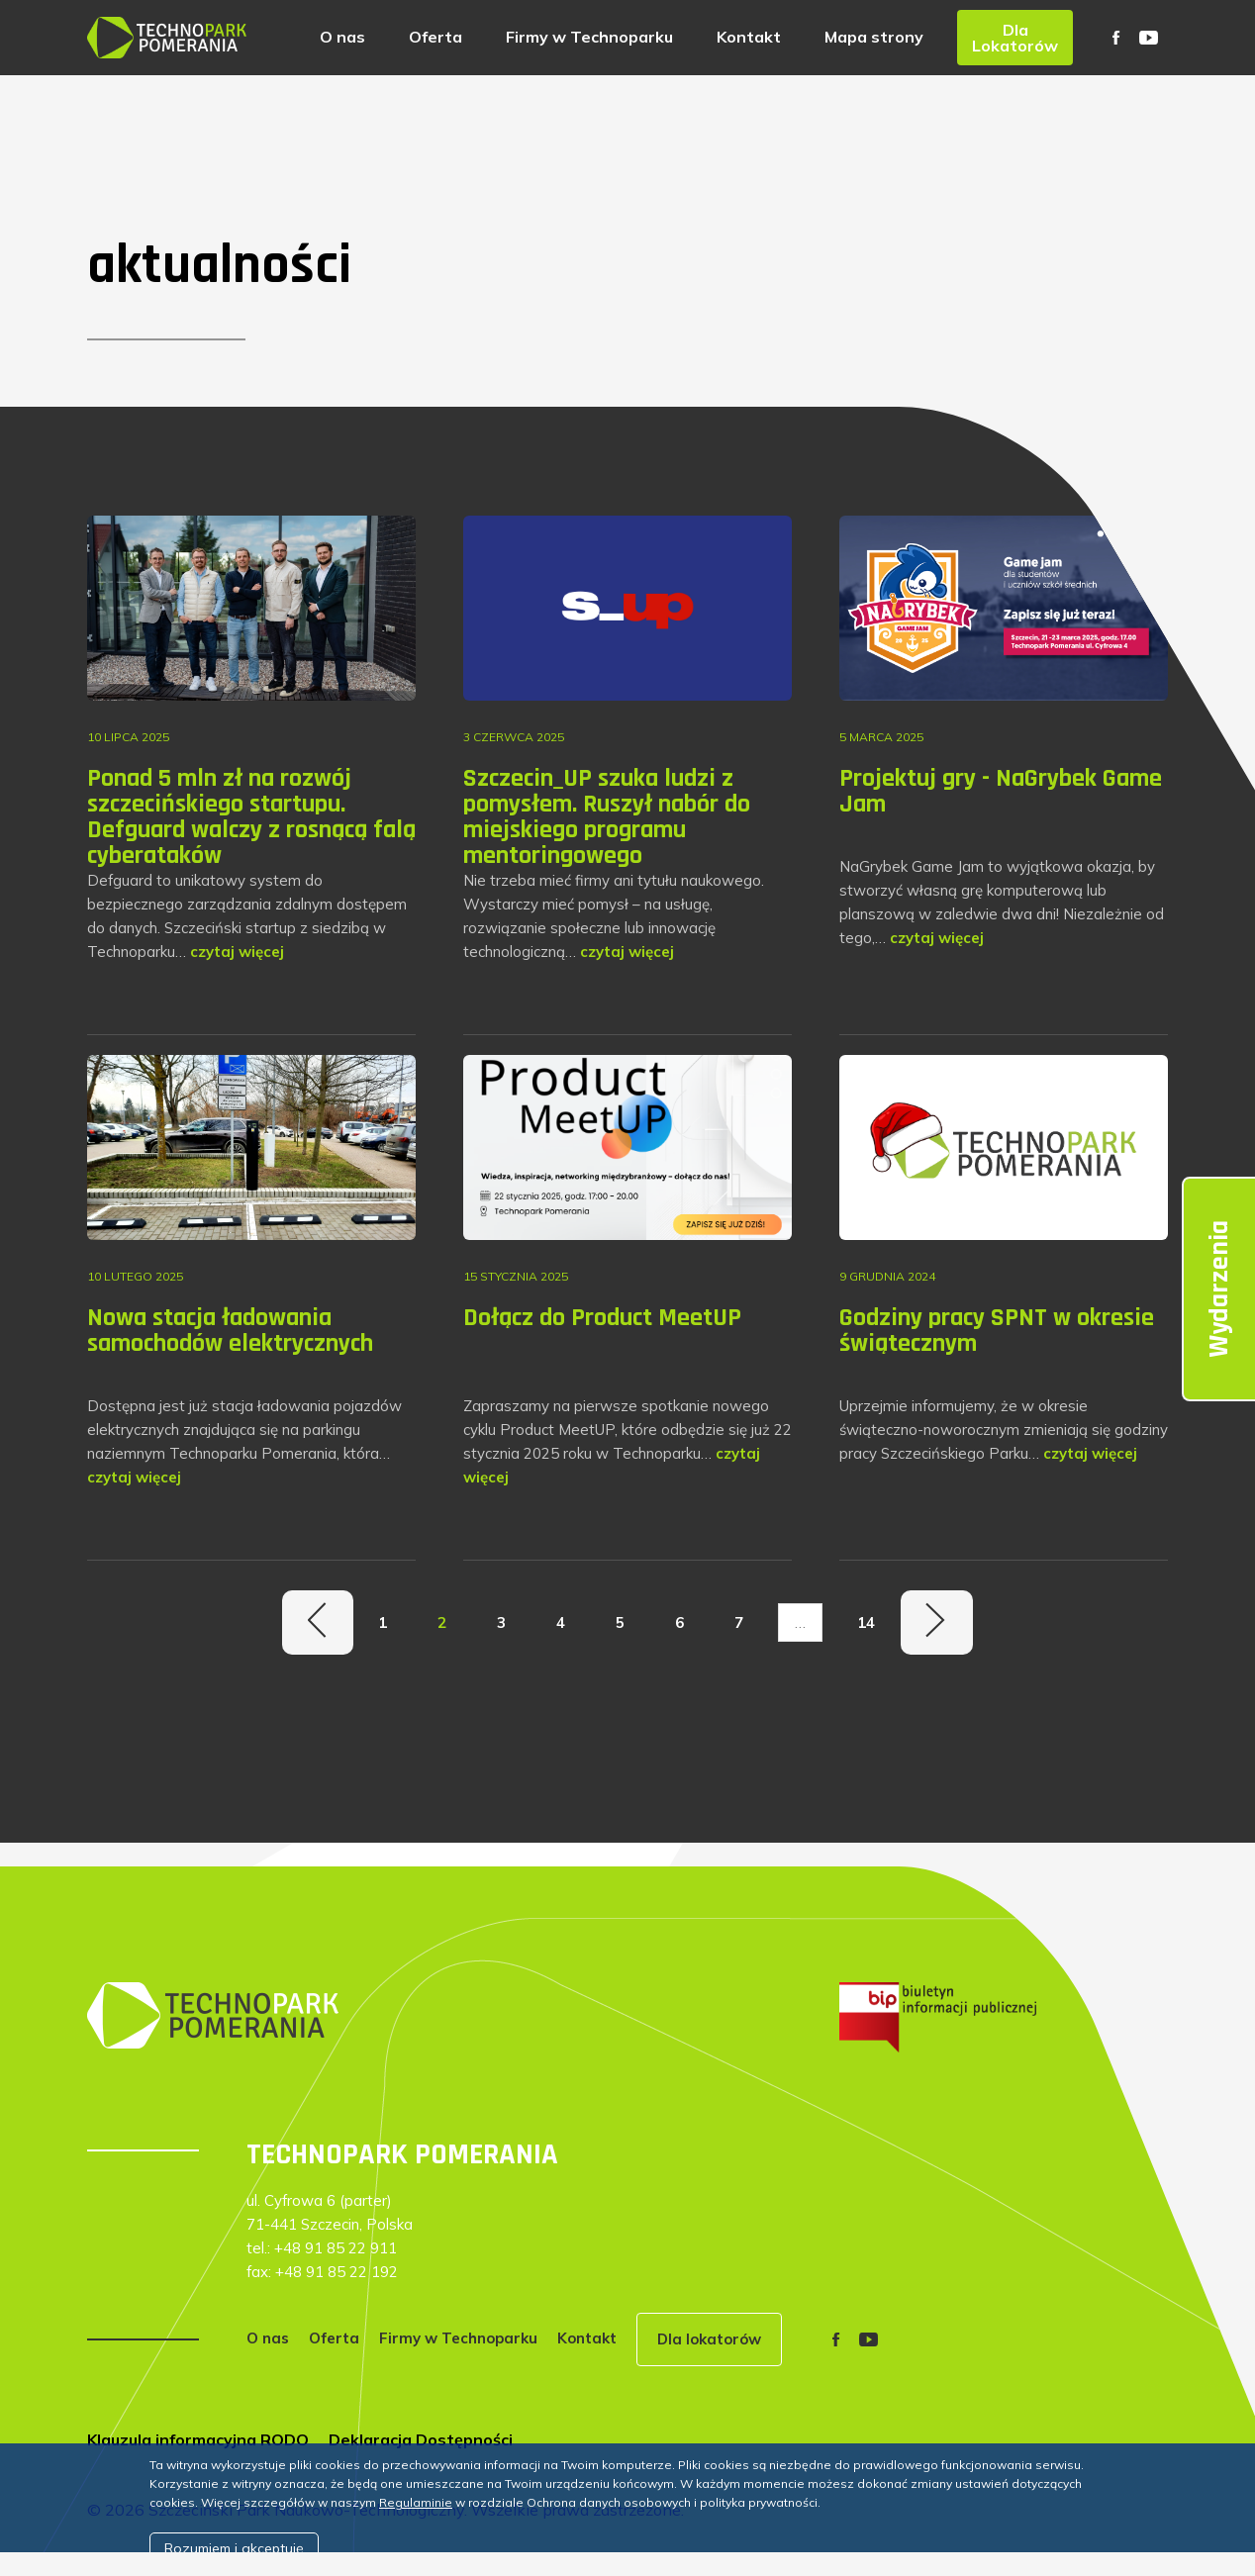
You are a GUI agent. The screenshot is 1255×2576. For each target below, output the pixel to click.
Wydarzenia (1219, 1289)
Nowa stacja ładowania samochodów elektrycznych (230, 1330)
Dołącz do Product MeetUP (602, 1317)
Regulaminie (415, 2502)
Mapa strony (873, 37)
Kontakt (749, 37)
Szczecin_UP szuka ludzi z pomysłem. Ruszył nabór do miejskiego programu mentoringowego (606, 817)
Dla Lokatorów (1015, 37)
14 (866, 1622)
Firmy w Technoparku (589, 37)
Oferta (435, 37)
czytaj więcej (237, 951)
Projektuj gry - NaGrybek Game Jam (1000, 791)
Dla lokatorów (709, 2339)
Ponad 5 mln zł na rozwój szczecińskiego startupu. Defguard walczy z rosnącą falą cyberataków (251, 817)
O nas (342, 37)
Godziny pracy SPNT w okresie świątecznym (996, 1330)
